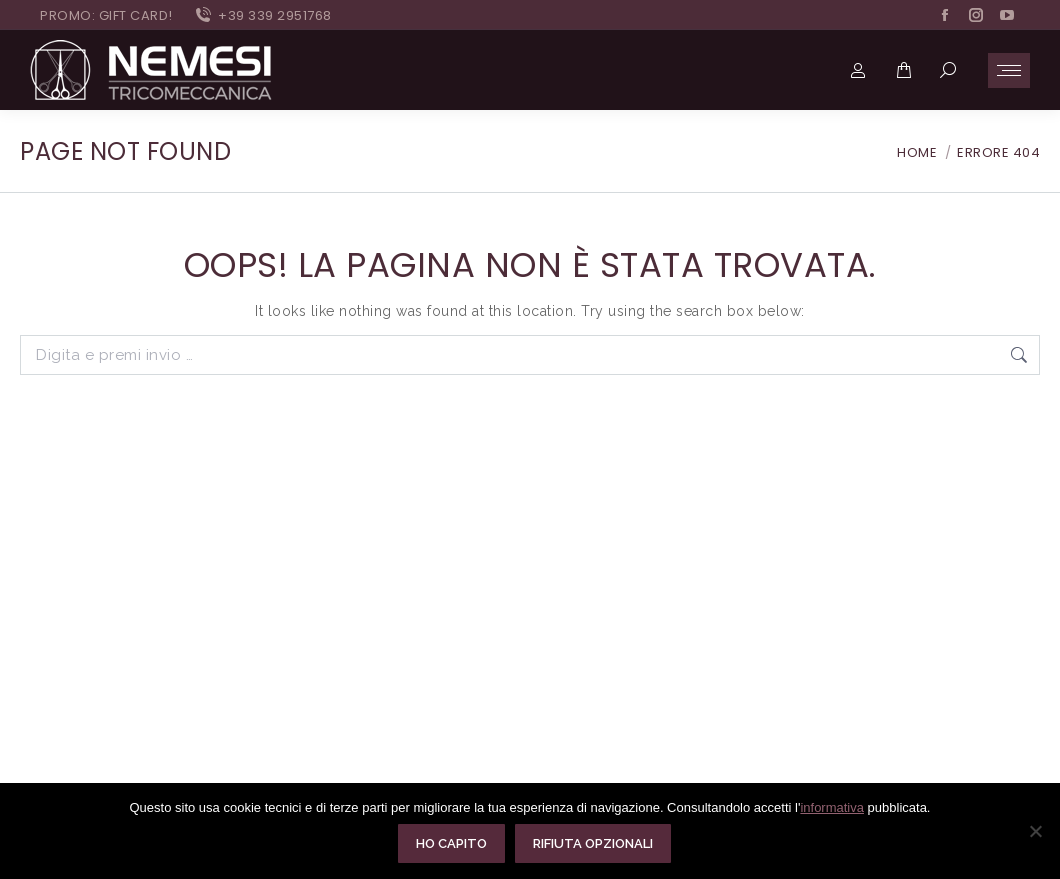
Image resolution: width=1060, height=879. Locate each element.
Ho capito (452, 844)
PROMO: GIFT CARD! (106, 15)
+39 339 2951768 (262, 15)
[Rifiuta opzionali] (1035, 832)
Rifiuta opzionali (594, 844)
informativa (832, 808)
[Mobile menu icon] (1009, 70)
